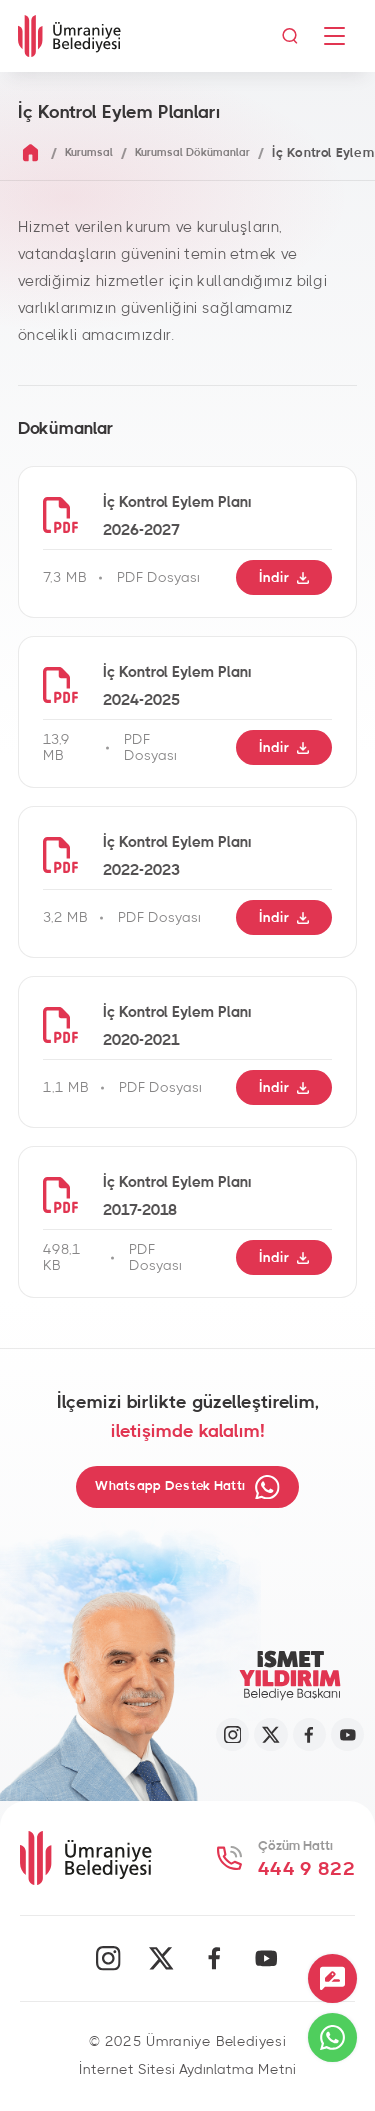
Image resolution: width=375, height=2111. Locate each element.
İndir (282, 577)
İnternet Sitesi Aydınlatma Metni (187, 2072)
